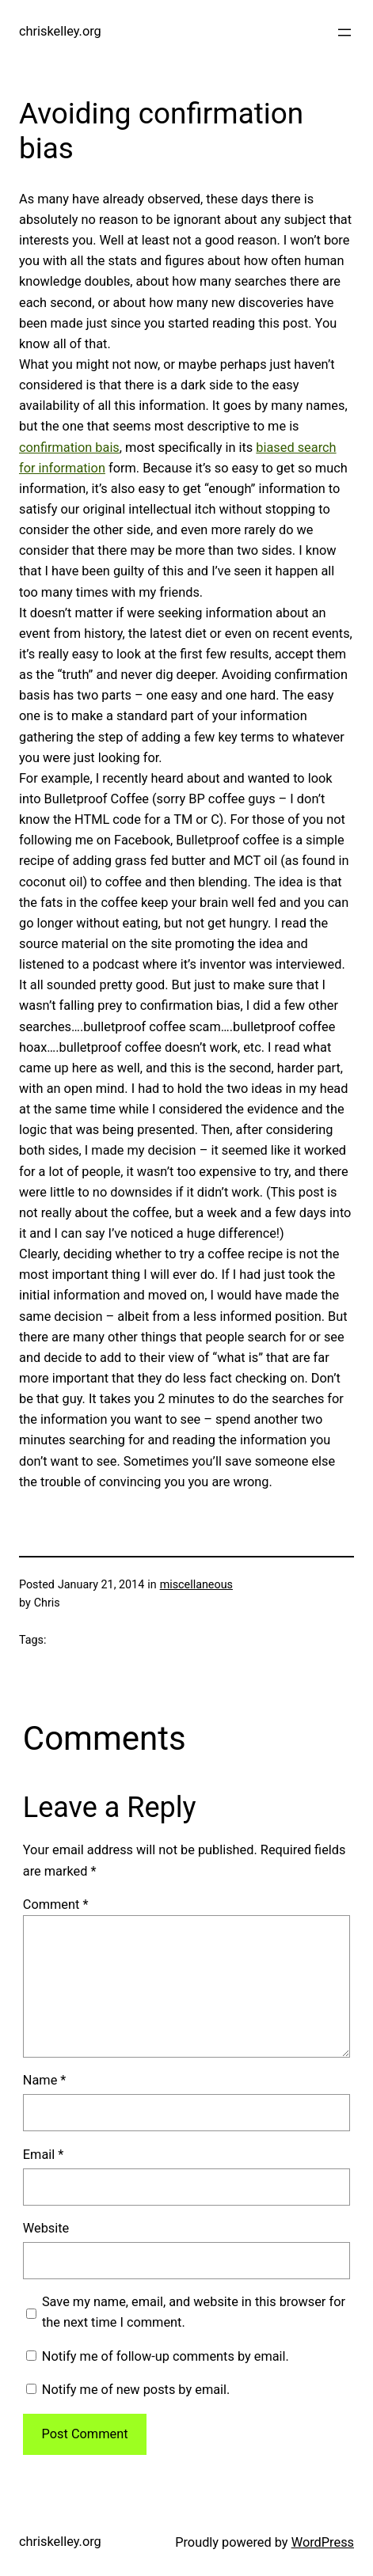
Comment (56, 1904)
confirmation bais (69, 447)
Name (45, 2080)
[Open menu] (344, 32)
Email (43, 2154)
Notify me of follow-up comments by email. (165, 2356)
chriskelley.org (60, 31)
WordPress (322, 2542)
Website (46, 2228)
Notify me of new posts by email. (136, 2389)
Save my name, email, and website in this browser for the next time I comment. (193, 2312)
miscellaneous (196, 1585)
